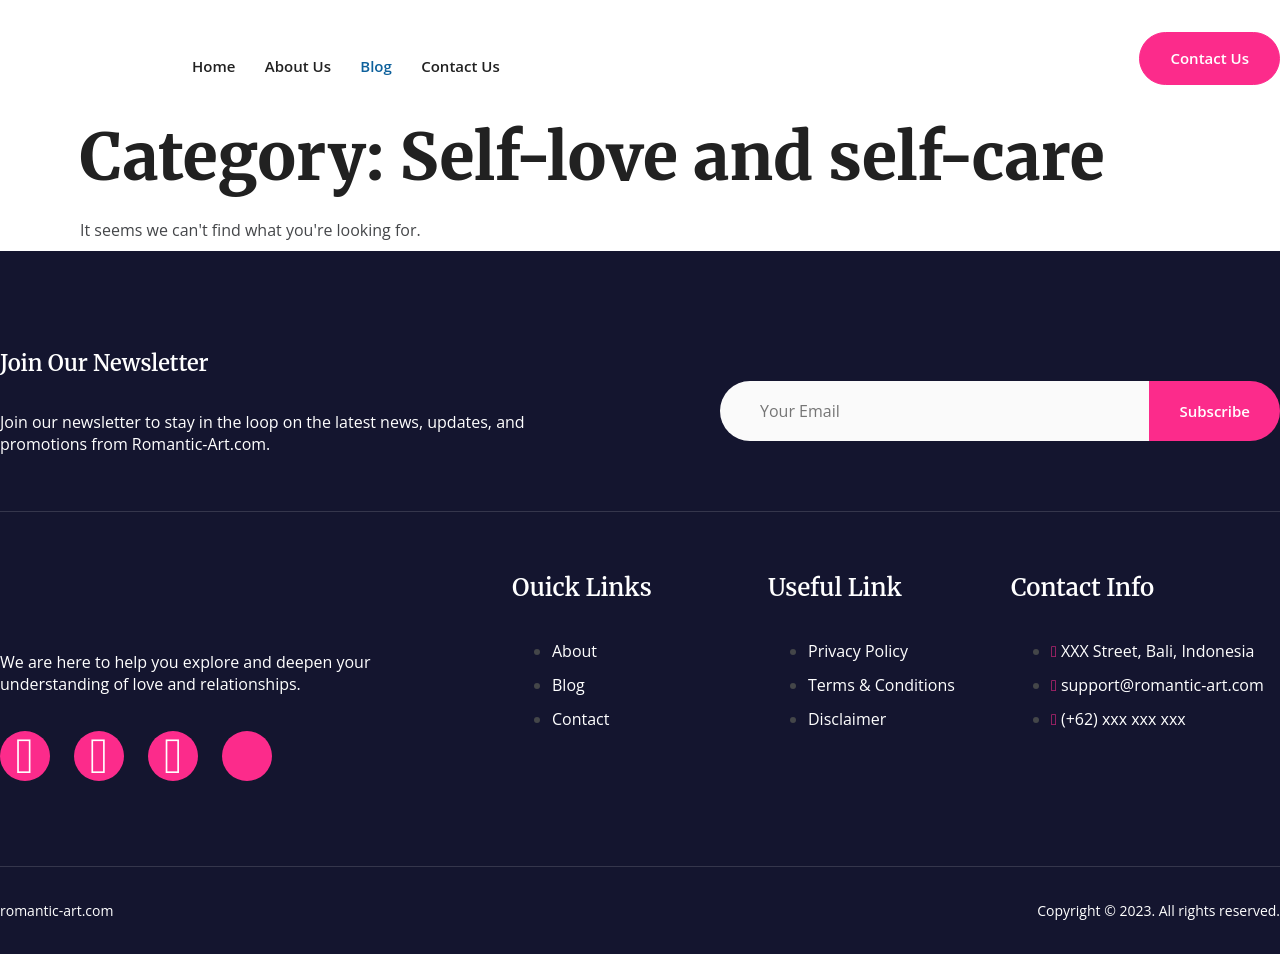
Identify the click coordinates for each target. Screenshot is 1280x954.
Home (213, 66)
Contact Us (477, 66)
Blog (388, 66)
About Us (303, 66)
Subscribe (1214, 411)
